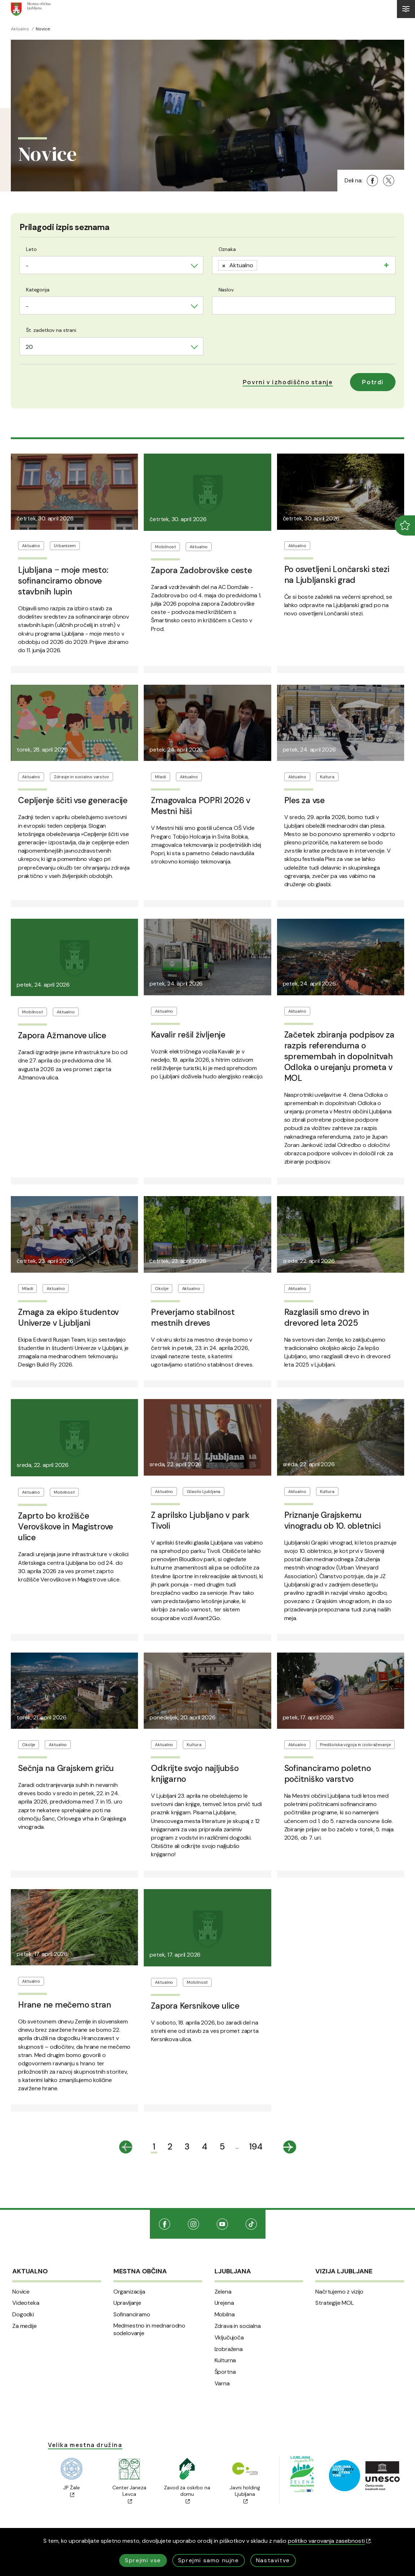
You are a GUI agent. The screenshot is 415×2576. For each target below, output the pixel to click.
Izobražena (229, 2349)
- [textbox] (27, 265)
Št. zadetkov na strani (51, 330)
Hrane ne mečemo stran (64, 2004)
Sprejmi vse (143, 2560)
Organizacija (129, 2291)
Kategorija (37, 289)
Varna (222, 2383)
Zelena (223, 2291)
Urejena (224, 2303)
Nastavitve (273, 2560)
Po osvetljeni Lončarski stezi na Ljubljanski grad (336, 574)
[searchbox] (261, 264)
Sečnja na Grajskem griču (66, 1768)
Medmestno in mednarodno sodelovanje (149, 2329)
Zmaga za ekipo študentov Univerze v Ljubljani (68, 1317)
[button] (288, 382)
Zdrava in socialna (238, 2326)
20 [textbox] (29, 347)
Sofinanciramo (131, 2314)
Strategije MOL (334, 2303)
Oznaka (227, 249)
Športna (225, 2372)
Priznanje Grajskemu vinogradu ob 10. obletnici (332, 1520)
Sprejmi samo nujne (208, 2560)
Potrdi (373, 382)
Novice (21, 2291)
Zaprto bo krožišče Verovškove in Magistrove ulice (65, 1526)
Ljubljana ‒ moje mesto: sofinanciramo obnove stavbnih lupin (63, 580)
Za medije (24, 2326)
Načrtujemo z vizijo (339, 2291)
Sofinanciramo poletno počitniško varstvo (327, 1773)
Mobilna (225, 2314)
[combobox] (111, 265)
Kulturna (225, 2360)
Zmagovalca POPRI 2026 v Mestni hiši (200, 806)
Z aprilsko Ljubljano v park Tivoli (200, 1520)
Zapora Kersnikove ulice (195, 2005)
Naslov (226, 289)
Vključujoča (229, 2337)
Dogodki (23, 2314)
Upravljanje (127, 2303)
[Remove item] (224, 265)
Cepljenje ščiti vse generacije (72, 800)
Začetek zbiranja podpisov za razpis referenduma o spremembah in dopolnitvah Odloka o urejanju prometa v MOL (339, 1056)
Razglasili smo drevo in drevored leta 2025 (326, 1317)
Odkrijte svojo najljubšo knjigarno (194, 1773)
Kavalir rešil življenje (188, 1034)
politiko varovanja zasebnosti (329, 2541)
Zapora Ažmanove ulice (62, 1035)
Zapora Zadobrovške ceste (201, 570)
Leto (31, 249)
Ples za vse (304, 800)
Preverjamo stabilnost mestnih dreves (192, 1317)
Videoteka (25, 2303)
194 (256, 2146)
